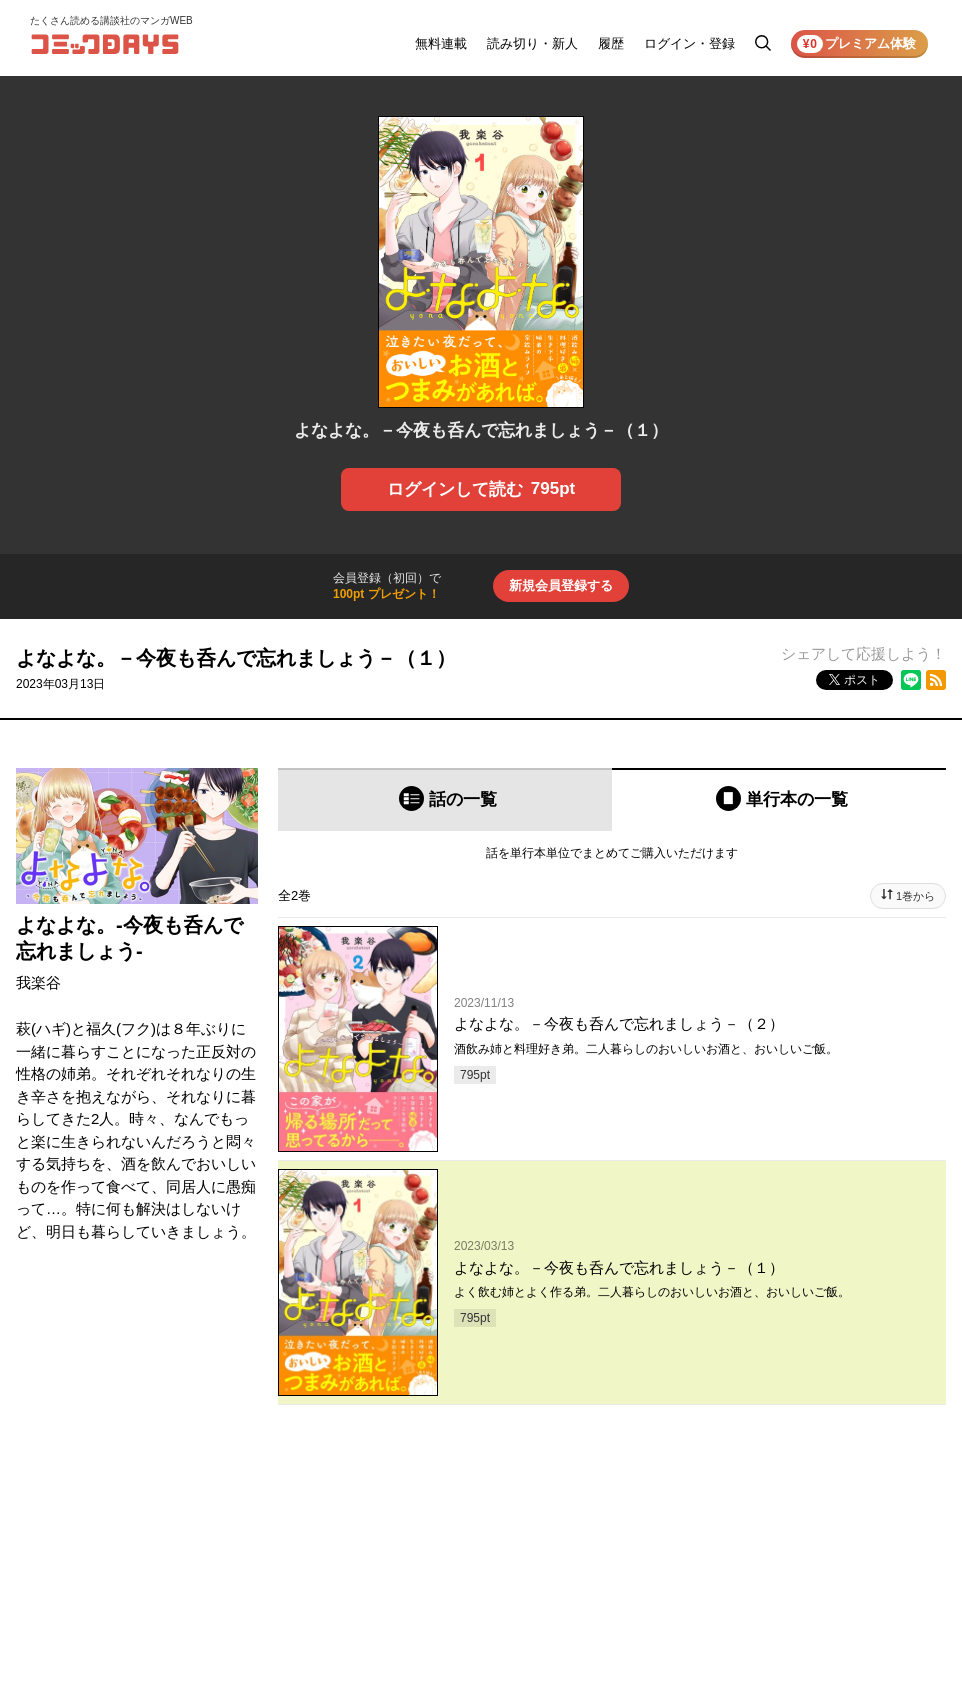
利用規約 (846, 1590)
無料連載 (441, 43)
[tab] (445, 799)
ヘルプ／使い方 (740, 1618)
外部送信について (870, 1646)
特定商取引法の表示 (876, 1674)
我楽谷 (38, 982)
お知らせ (722, 1590)
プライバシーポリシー (882, 1618)
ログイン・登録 (689, 43)
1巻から (915, 896)
